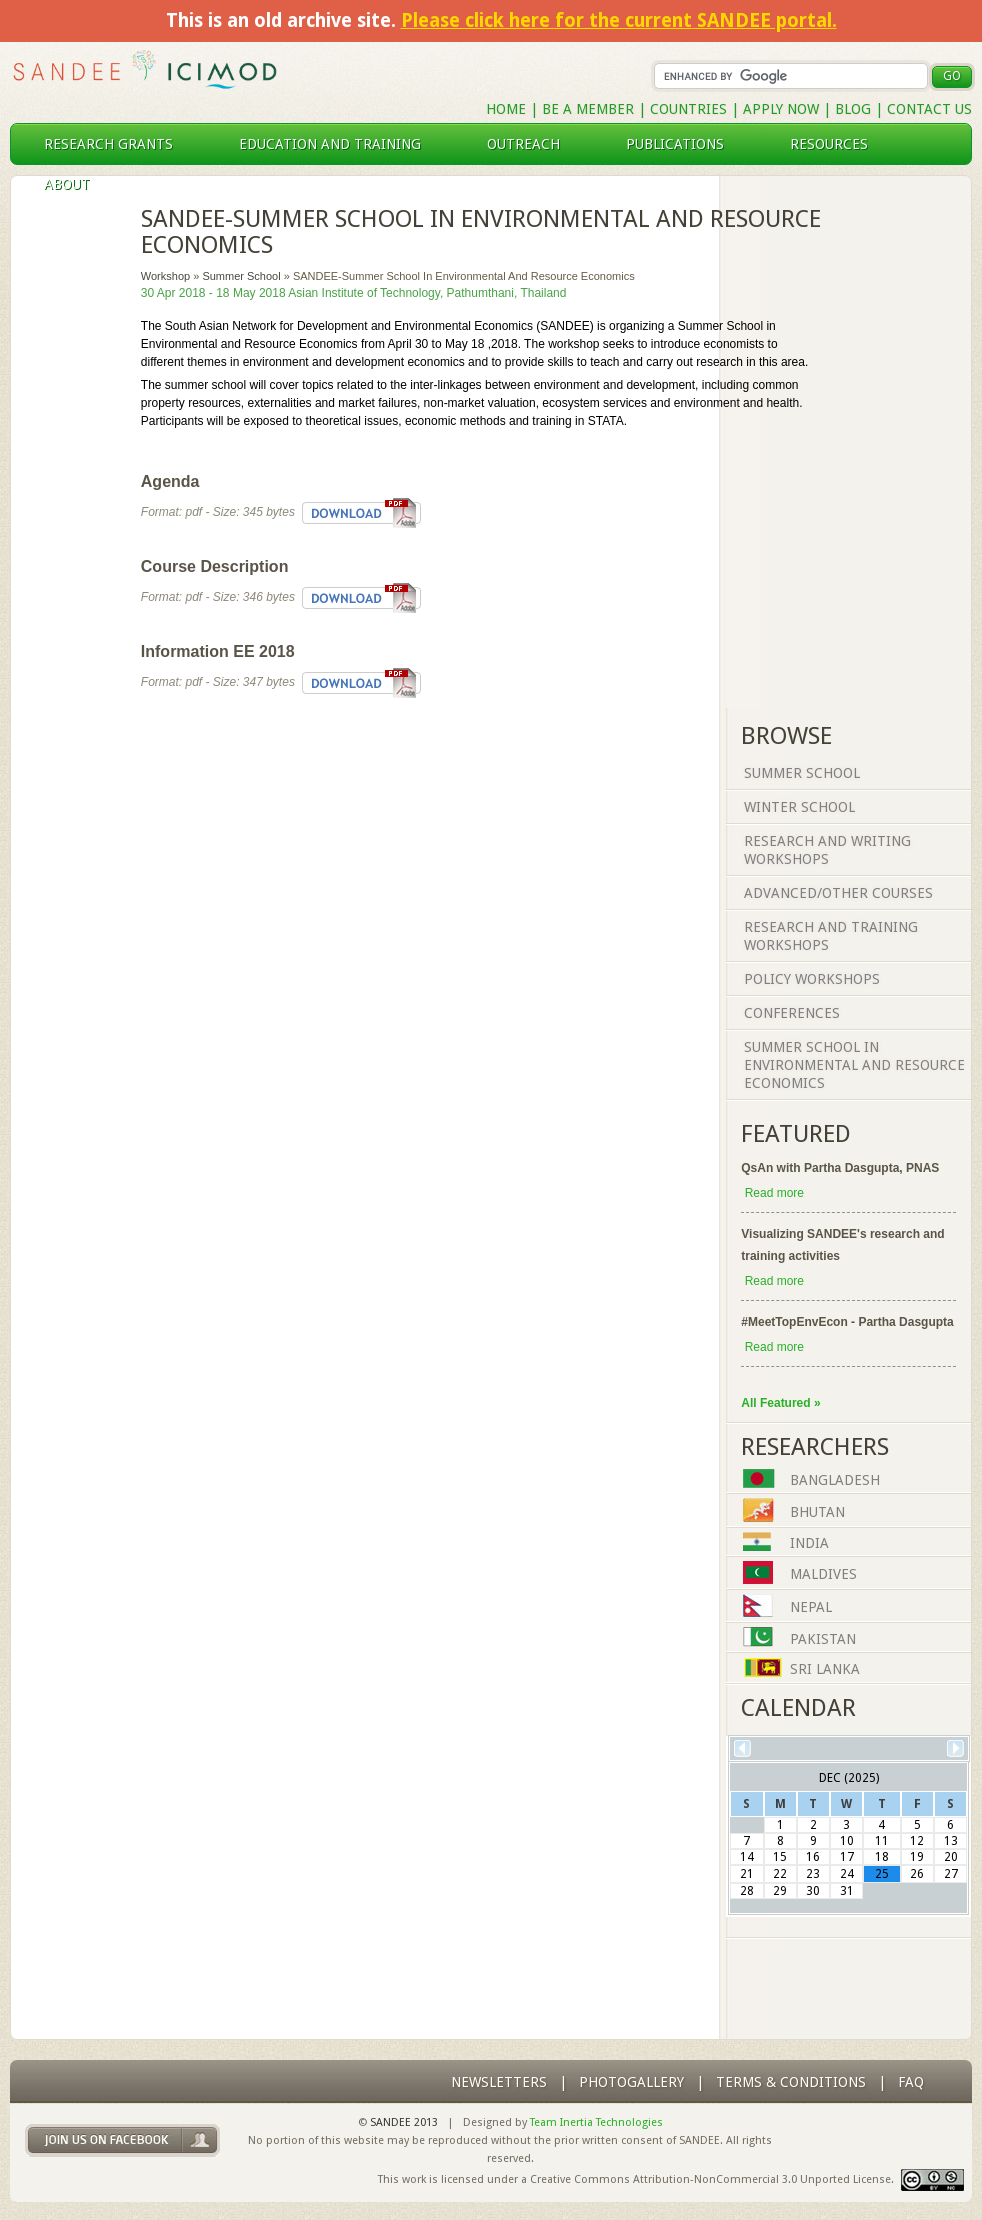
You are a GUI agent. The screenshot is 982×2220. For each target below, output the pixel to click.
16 (813, 1857)
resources (837, 144)
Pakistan (823, 1639)
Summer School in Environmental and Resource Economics (854, 1065)
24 (847, 1874)
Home (506, 109)
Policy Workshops (812, 979)
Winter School (799, 807)
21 (747, 1874)
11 (882, 1841)
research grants (116, 144)
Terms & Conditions (791, 2082)
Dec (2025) (849, 1778)
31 (847, 1891)
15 (780, 1857)
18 (882, 1857)
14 (747, 1857)
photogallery (631, 2082)
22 (780, 1874)
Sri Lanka (825, 1670)
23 (813, 1874)
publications (683, 144)
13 (951, 1841)
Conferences (792, 1013)
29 (780, 1891)
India (809, 1544)
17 (847, 1857)
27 (951, 1874)
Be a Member (588, 109)
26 (917, 1874)
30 (813, 1891)
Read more (774, 1193)
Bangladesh (835, 1481)
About (75, 184)
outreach (531, 144)
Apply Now (781, 109)
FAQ (911, 2082)
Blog (853, 109)
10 (847, 1841)
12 (917, 1841)
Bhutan (817, 1512)
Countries (690, 109)
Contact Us (929, 109)
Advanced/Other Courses (838, 893)
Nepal (811, 1608)
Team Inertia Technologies (596, 2122)
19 (917, 1857)
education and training (338, 144)
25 (882, 1874)
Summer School (241, 276)
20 (951, 1857)
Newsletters (499, 2082)
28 (747, 1891)
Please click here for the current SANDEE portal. (619, 20)
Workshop (165, 276)
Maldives (823, 1575)
